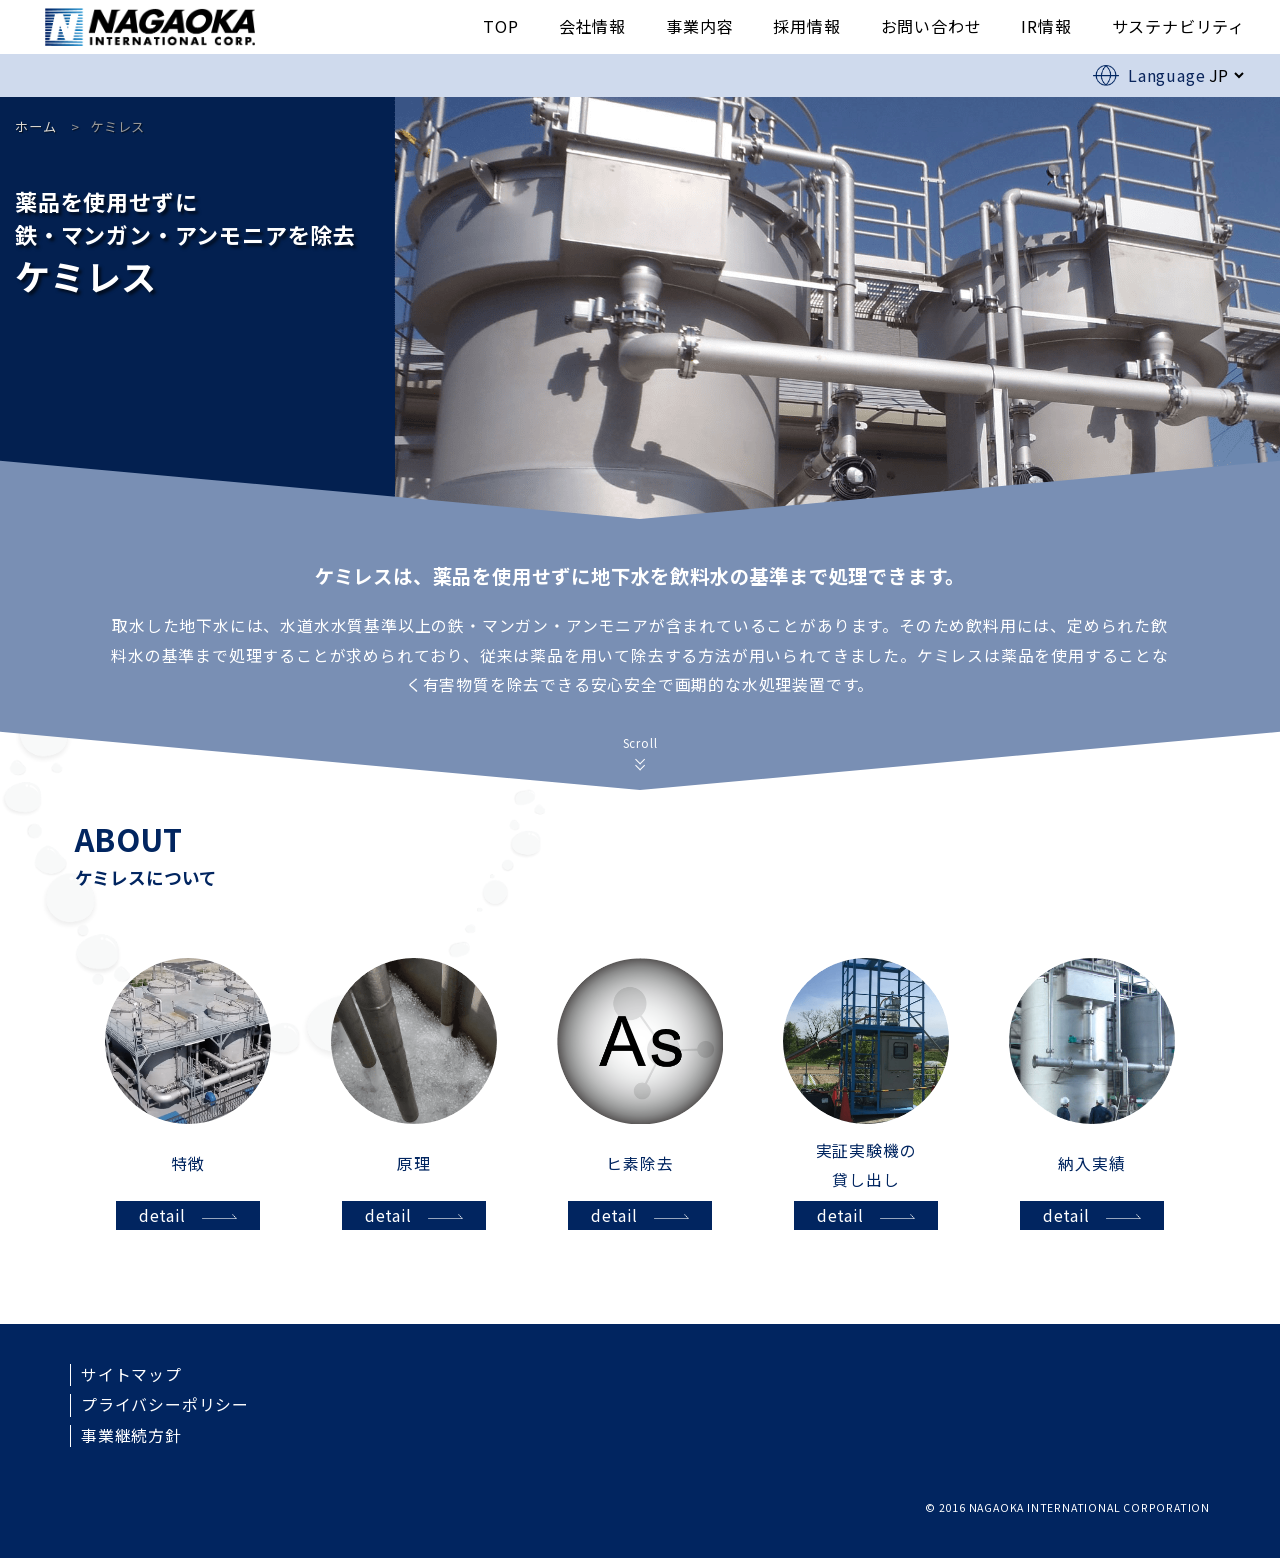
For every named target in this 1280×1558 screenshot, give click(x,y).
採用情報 (806, 26)
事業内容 (699, 26)
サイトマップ (131, 1375)
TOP (500, 26)
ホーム (35, 126)
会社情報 (592, 26)
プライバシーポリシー (165, 1405)
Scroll (640, 743)
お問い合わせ (931, 26)
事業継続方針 (131, 1436)
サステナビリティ (1178, 26)
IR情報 (1046, 26)
